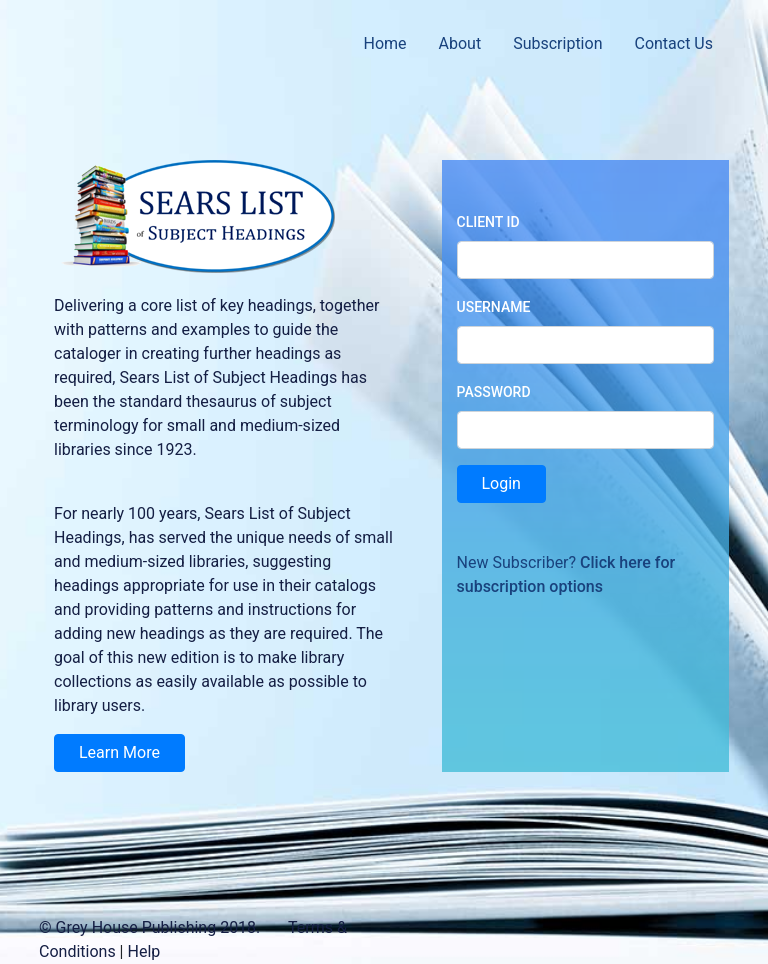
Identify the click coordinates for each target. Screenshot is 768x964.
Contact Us (673, 43)
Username (494, 307)
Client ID (488, 222)
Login (501, 483)
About (460, 43)
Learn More (119, 752)
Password (494, 392)
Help (143, 951)
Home (384, 43)
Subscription (557, 43)
